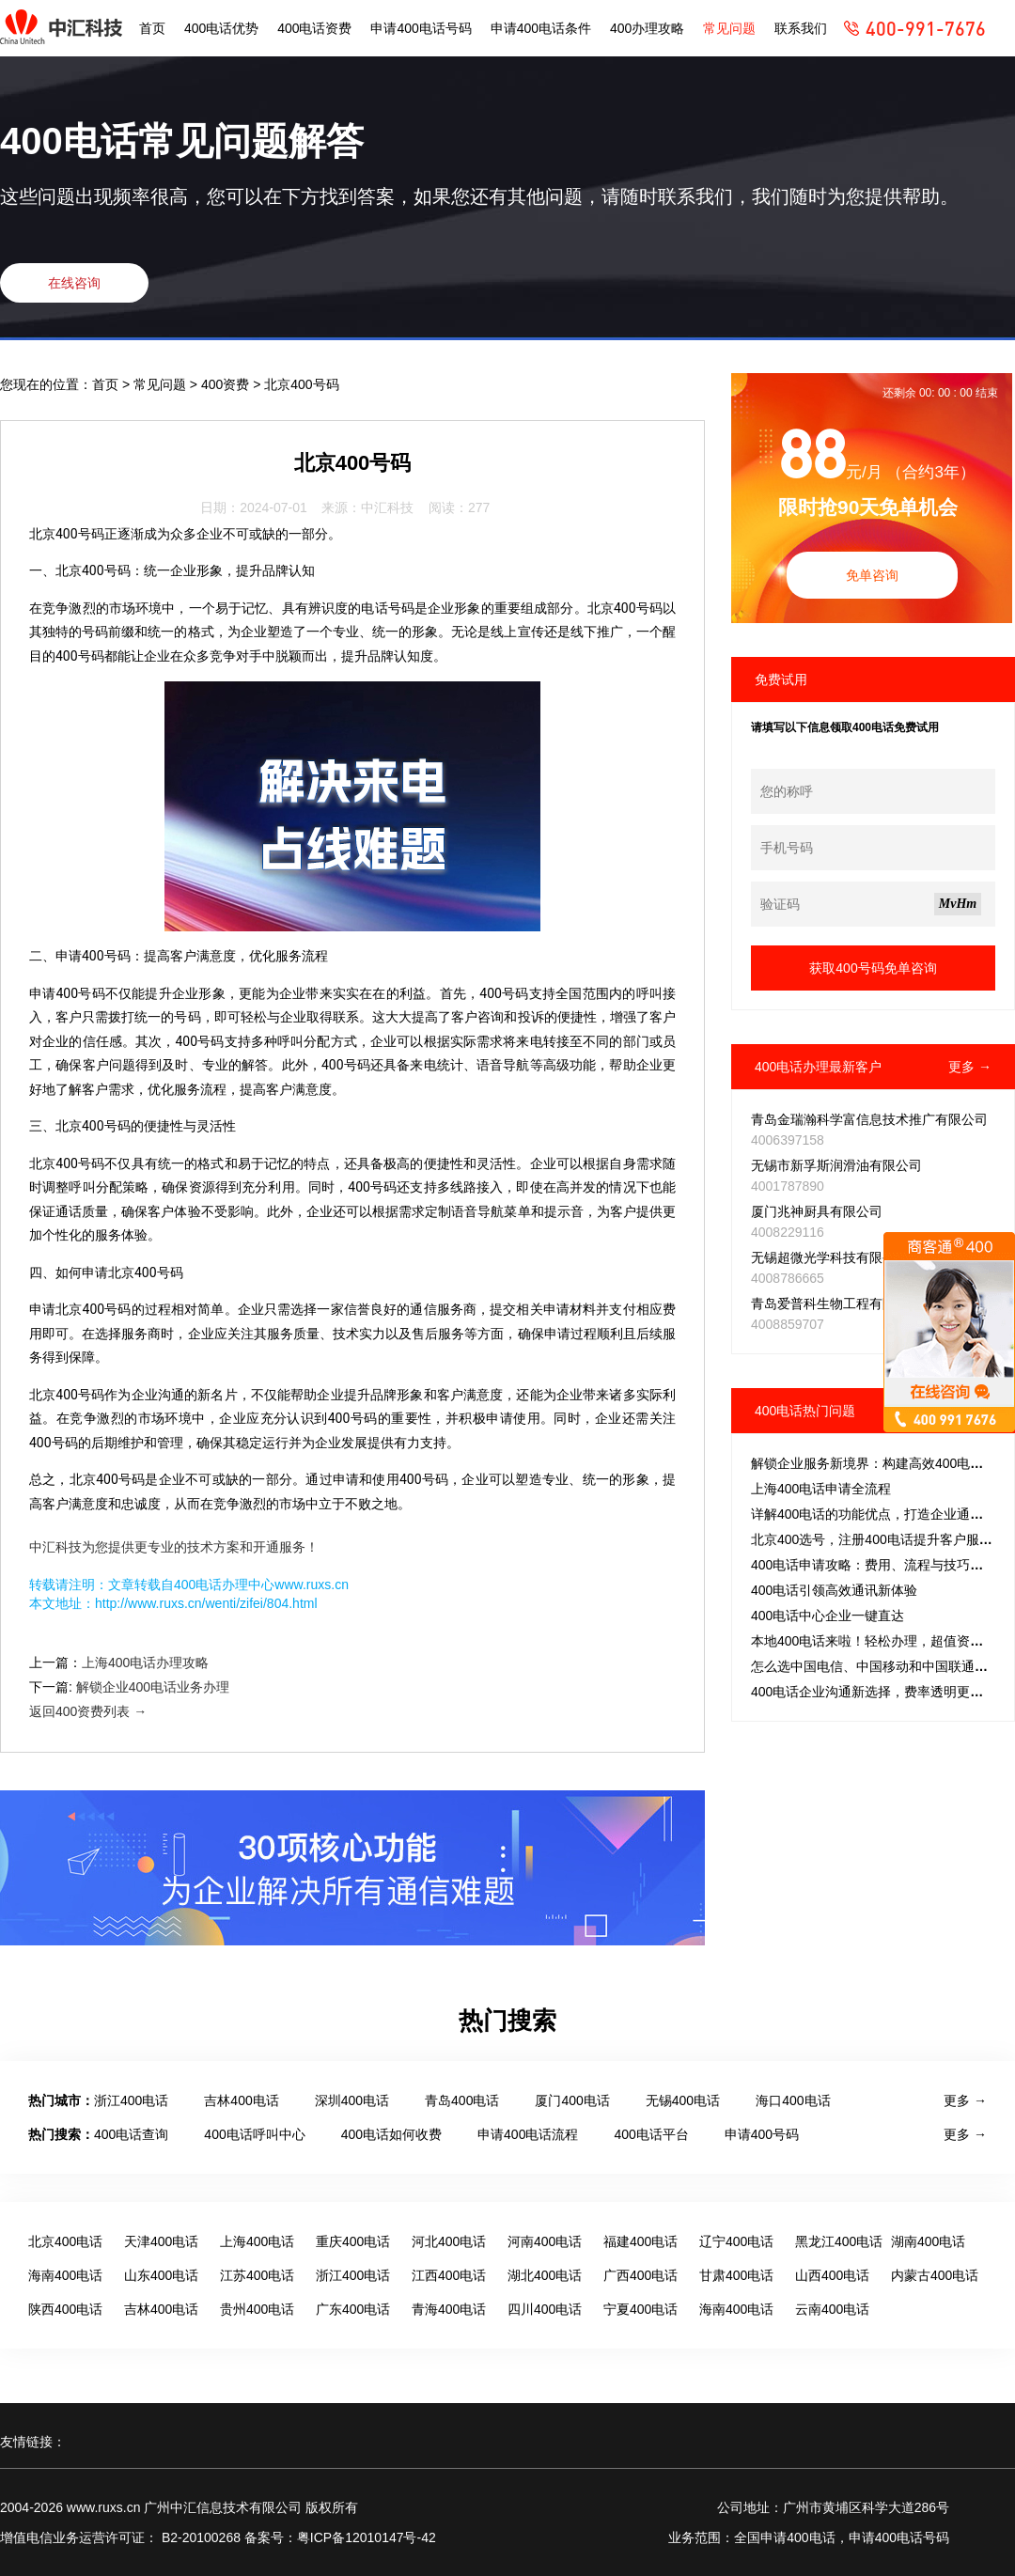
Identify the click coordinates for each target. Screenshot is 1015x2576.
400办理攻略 (647, 28)
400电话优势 (221, 28)
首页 (152, 28)
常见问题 (729, 28)
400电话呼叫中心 (254, 2134)
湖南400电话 (928, 2241)
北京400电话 (65, 2241)
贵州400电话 (257, 2309)
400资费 (227, 384)
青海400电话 (449, 2309)
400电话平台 (651, 2134)
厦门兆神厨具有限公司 (816, 1211)
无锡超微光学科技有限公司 (830, 1257)
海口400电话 (793, 2100)
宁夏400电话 (640, 2309)
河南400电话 (545, 2241)
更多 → (970, 1066)
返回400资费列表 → (88, 1711)
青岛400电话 (462, 2100)
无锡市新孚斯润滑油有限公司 (836, 1165)
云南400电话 (832, 2309)
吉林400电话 (241, 2100)
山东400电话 (161, 2275)
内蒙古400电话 (934, 2275)
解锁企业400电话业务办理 (152, 1686)
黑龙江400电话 (838, 2241)
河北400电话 (449, 2241)
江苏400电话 (257, 2275)
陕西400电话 (65, 2309)
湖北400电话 (545, 2275)
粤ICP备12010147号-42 (366, 2537)
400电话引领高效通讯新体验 (834, 1590)
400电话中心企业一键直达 (827, 1615)
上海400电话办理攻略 (145, 1662)
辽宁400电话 (736, 2241)
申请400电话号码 (420, 28)
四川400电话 (545, 2309)
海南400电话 (65, 2275)
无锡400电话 (683, 2100)
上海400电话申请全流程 (821, 1488)
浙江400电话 (131, 2100)
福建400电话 (640, 2241)
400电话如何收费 (391, 2134)
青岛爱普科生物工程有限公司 (836, 1303)
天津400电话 (161, 2241)
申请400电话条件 (541, 28)
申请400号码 (762, 2134)
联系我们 (800, 28)
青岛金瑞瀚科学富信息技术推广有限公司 (869, 1119)
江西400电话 (449, 2275)
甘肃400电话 (736, 2275)
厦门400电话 (572, 2100)
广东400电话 (353, 2309)
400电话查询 (131, 2134)
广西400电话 (640, 2275)
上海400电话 (257, 2241)
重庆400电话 (353, 2241)
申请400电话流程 (527, 2134)
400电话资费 (314, 28)
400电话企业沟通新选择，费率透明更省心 (873, 1691)
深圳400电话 (352, 2100)
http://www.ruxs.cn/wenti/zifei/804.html (206, 1603)
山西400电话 (832, 2275)
